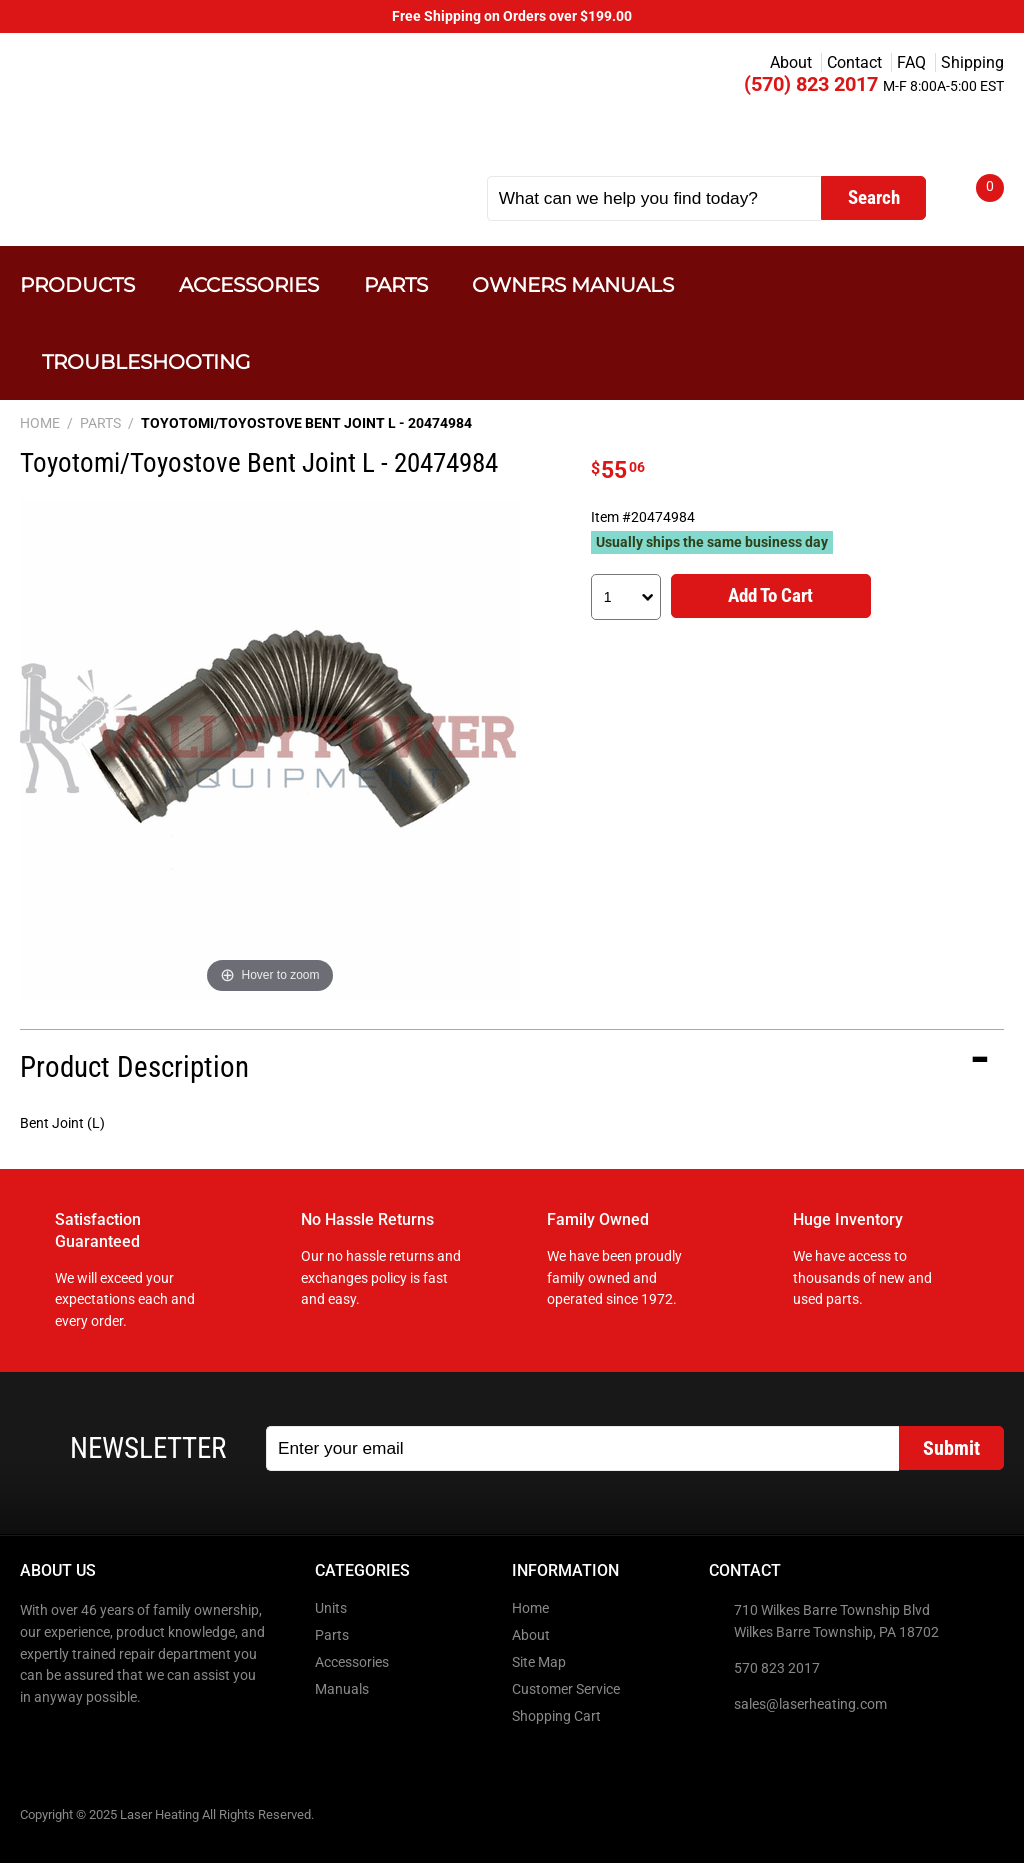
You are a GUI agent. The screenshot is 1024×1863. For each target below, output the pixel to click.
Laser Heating (221, 112)
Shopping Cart (556, 1716)
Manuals (342, 1689)
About (791, 62)
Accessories (249, 284)
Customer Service (566, 1689)
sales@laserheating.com (810, 1704)
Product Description (134, 1067)
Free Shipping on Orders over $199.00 (512, 16)
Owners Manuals (573, 284)
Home (530, 1608)
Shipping (972, 62)
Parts (396, 284)
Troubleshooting (146, 361)
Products (77, 284)
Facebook (37, 1740)
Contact (854, 62)
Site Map (539, 1662)
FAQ (911, 62)
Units (331, 1608)
